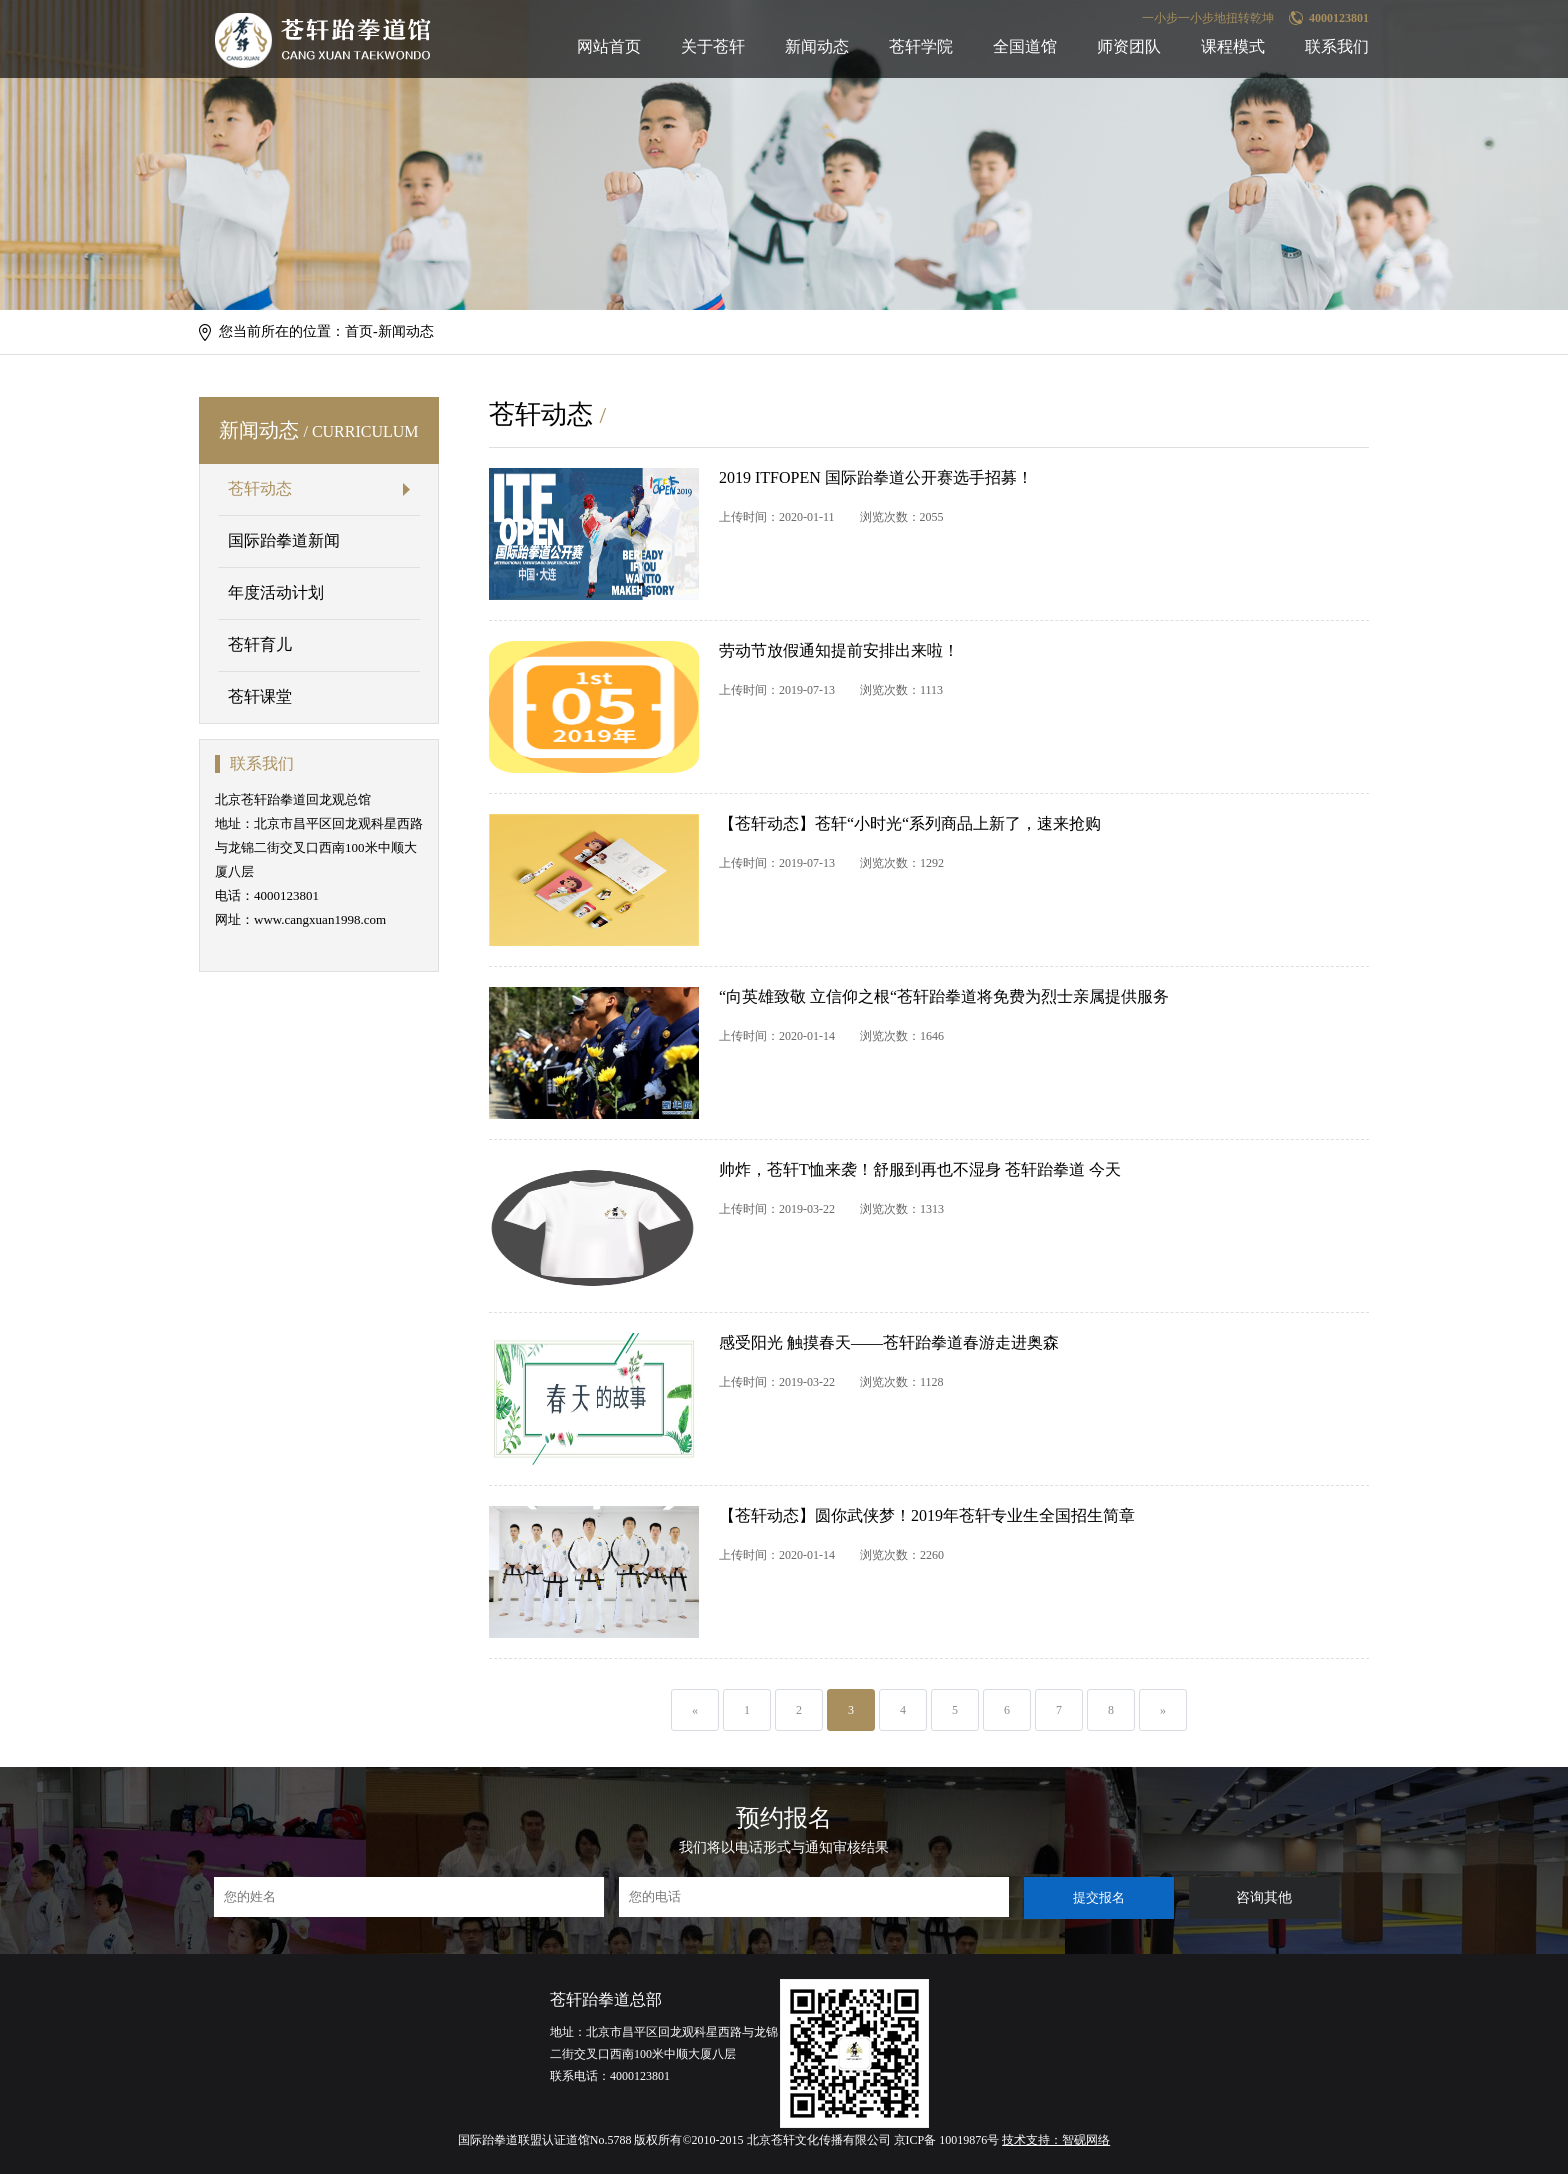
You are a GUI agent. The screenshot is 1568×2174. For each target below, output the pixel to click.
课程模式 (1233, 46)
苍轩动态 (260, 488)
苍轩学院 (921, 46)
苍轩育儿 (260, 644)
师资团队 (1129, 46)
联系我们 (1337, 46)
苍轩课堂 (260, 696)
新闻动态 (817, 46)
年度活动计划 (276, 592)
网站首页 (609, 46)
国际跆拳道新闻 (284, 540)
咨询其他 (1264, 1897)
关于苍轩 (713, 46)
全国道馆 (1025, 46)
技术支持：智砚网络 (1056, 2140)
